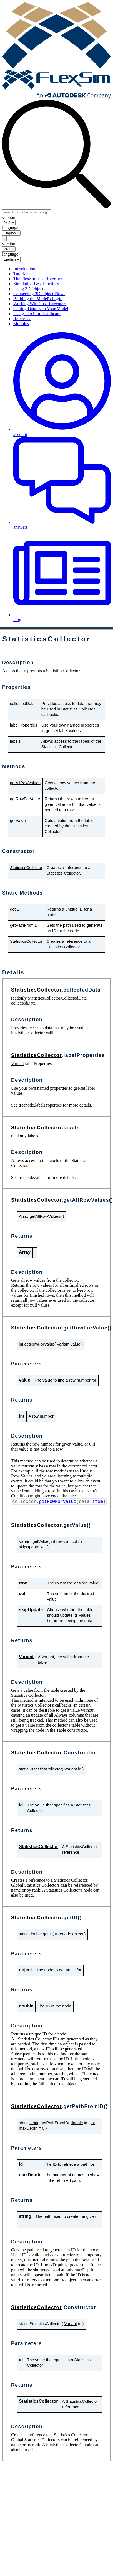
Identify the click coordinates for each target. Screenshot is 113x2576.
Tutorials (21, 273)
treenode (26, 1105)
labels (15, 741)
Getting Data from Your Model (40, 308)
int (21, 1344)
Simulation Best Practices (36, 283)
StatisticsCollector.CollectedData (57, 998)
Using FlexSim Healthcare (37, 313)
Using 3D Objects (29, 288)
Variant (17, 1063)
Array (24, 1216)
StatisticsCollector (26, 867)
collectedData (22, 703)
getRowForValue (25, 799)
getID (15, 909)
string (34, 2123)
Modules (21, 323)
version (8, 217)
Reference (22, 318)
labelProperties (23, 725)
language (10, 227)
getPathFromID (23, 925)
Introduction (24, 268)
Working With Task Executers (39, 303)
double (35, 1934)
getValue (18, 820)
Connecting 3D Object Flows (39, 293)
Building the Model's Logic (37, 298)
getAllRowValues (25, 783)
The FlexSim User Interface (38, 278)
